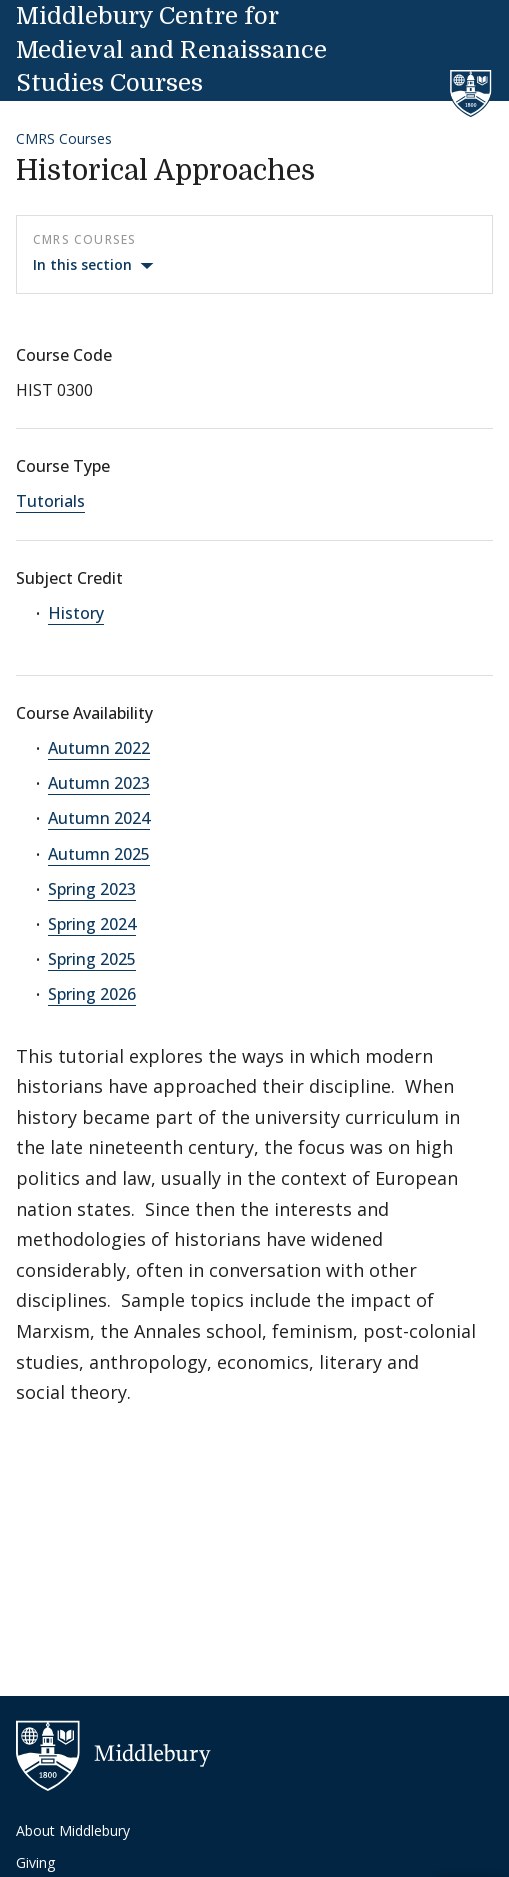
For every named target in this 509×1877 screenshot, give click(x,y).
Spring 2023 (92, 889)
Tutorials (50, 501)
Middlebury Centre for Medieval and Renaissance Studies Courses (171, 49)
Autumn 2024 (99, 818)
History (76, 613)
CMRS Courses (64, 138)
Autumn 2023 (99, 783)
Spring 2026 (92, 994)
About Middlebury (73, 1830)
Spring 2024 (92, 924)
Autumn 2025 (99, 854)
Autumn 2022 (99, 748)
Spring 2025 (92, 959)
